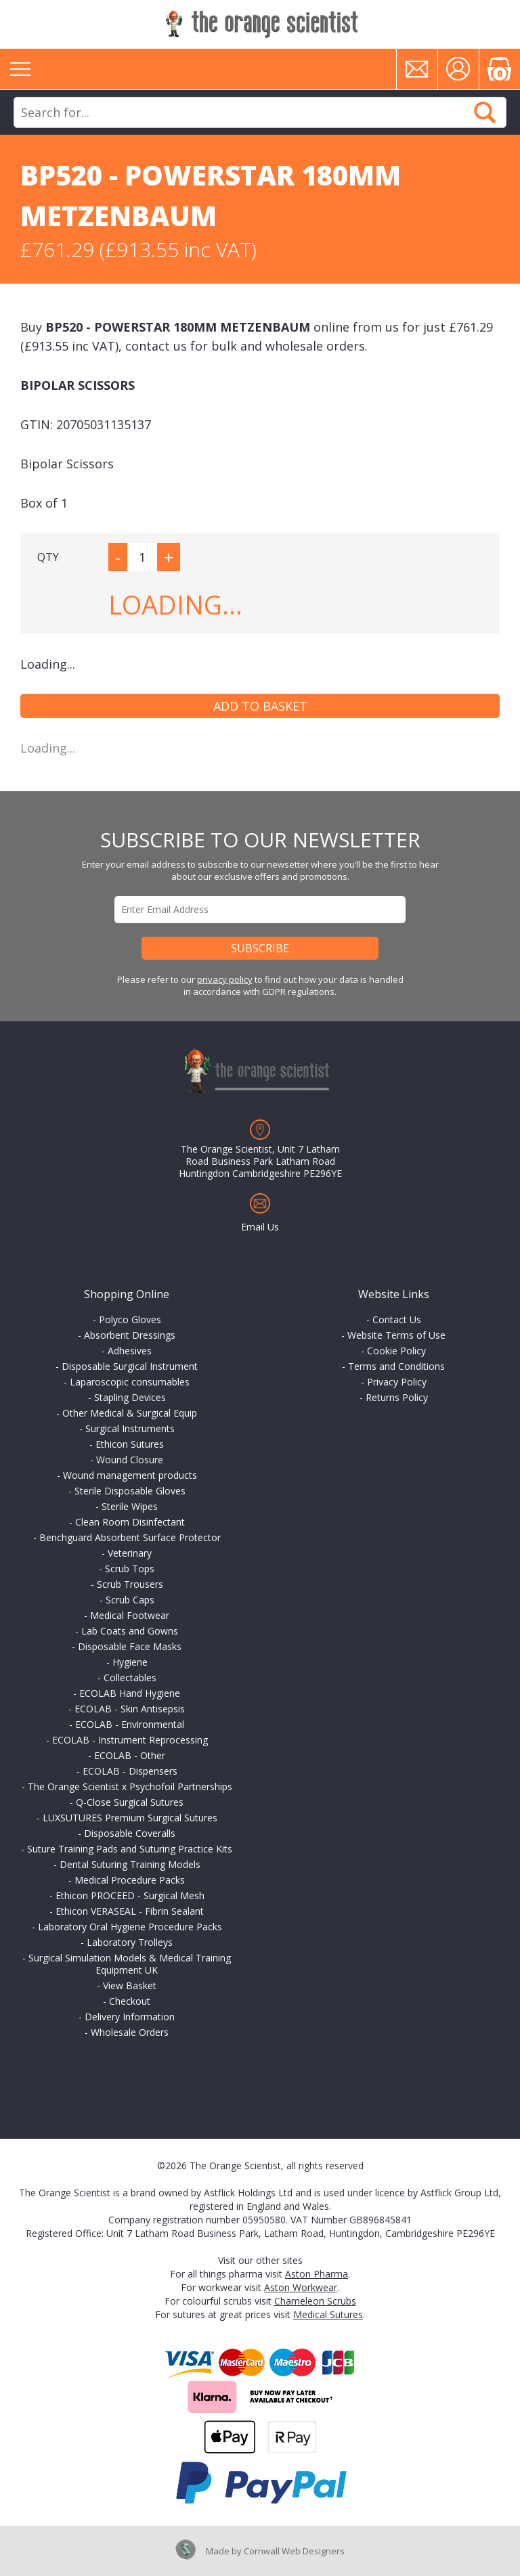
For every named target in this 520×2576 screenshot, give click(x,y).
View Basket (129, 1985)
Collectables (130, 1677)
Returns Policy (397, 1397)
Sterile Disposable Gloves (130, 1490)
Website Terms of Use (396, 1335)
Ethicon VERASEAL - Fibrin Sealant (130, 1911)
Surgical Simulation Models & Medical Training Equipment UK (129, 1963)
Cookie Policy (396, 1350)
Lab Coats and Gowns (129, 1630)
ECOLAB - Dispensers (130, 1770)
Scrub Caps (130, 1599)
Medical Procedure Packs (129, 1879)
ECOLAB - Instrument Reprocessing (130, 1739)
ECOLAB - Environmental (129, 1724)
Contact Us (396, 1319)
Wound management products (130, 1475)
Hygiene (130, 1662)
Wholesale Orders (130, 2032)
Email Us (260, 1226)
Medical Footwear (129, 1615)
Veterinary (130, 1553)
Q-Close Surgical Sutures (129, 1802)
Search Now (485, 112)
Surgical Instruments (130, 1428)
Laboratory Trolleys (130, 1942)
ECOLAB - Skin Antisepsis (129, 1708)
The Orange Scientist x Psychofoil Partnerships (130, 1786)
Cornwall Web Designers (294, 2551)
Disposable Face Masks (129, 1646)
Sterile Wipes (130, 1506)
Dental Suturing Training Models (130, 1864)
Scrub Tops (129, 1568)
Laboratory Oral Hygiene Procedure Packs (130, 1926)
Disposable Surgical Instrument (130, 1366)
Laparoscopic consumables (130, 1381)
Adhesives (130, 1350)
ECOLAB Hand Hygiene (129, 1693)
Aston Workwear (300, 2287)
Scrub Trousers (130, 1584)
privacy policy (225, 979)
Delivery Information (130, 2016)
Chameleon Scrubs (315, 2300)
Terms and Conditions (396, 1366)
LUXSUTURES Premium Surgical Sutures (130, 1817)
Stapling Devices (130, 1397)
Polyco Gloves (130, 1319)
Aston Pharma (316, 2273)
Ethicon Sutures (129, 1444)
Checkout (129, 2001)
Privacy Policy (397, 1381)
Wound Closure (129, 1459)
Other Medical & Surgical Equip (129, 1412)
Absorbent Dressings (129, 1335)
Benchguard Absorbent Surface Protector (130, 1537)
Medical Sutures (328, 2314)
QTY (48, 557)
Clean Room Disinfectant (130, 1521)
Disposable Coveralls (129, 1833)
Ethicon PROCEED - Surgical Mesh (130, 1895)
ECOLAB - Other (129, 1755)
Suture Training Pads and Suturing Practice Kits (129, 1848)
